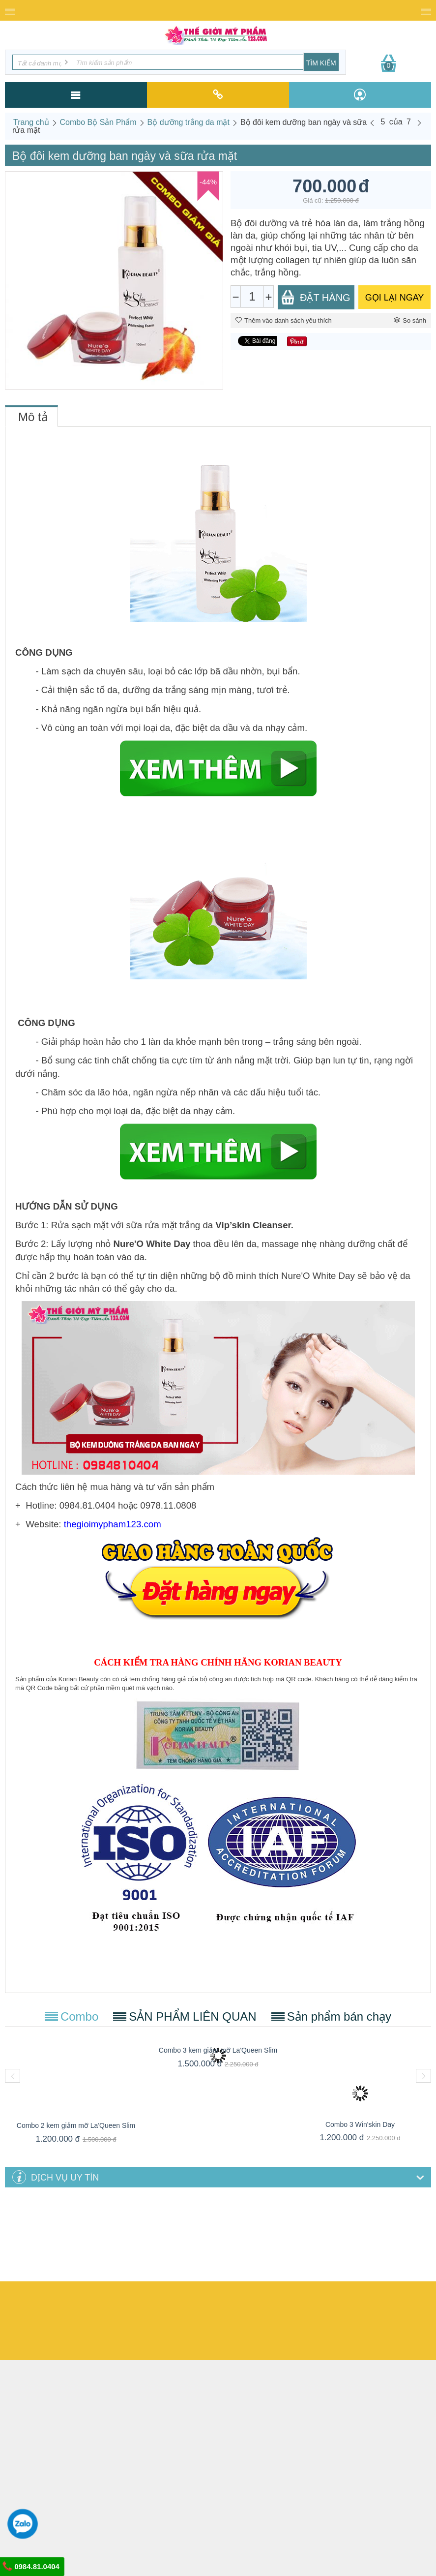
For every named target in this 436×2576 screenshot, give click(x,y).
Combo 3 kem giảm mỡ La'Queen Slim (218, 2050)
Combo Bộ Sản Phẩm (98, 122)
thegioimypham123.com (112, 1524)
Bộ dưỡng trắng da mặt (188, 122)
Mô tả (33, 417)
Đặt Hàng (315, 297)
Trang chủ (31, 122)
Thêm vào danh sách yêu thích (283, 320)
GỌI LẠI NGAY (394, 298)
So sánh (410, 320)
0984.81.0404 (30, 2566)
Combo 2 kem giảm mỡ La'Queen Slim (76, 2125)
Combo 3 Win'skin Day (360, 2124)
